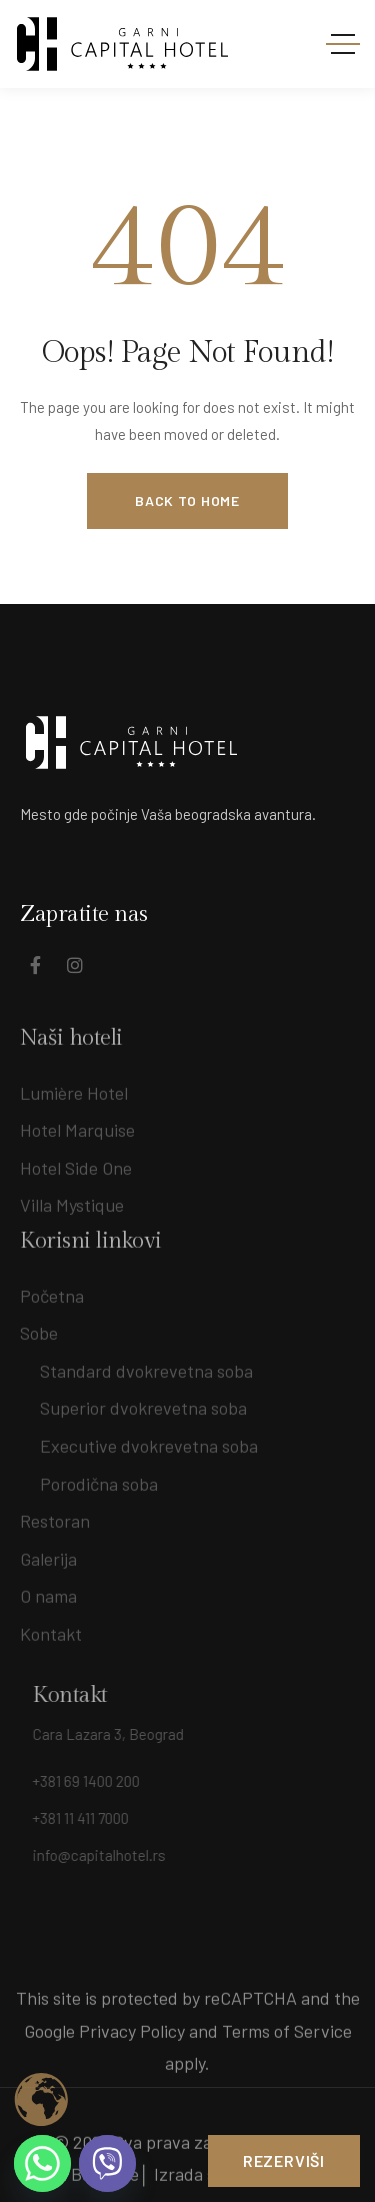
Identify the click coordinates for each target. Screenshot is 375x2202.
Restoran (55, 1515)
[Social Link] (35, 965)
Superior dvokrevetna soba (143, 1402)
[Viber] (107, 2163)
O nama (48, 1590)
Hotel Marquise (77, 1142)
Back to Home (187, 500)
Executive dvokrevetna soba (149, 1440)
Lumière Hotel (74, 1104)
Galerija (48, 1553)
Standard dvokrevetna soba (146, 1365)
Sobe (39, 1327)
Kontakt (51, 1628)
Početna (52, 1289)
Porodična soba (99, 1477)
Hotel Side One (76, 1179)
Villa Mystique (72, 1217)
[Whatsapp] (42, 2163)
